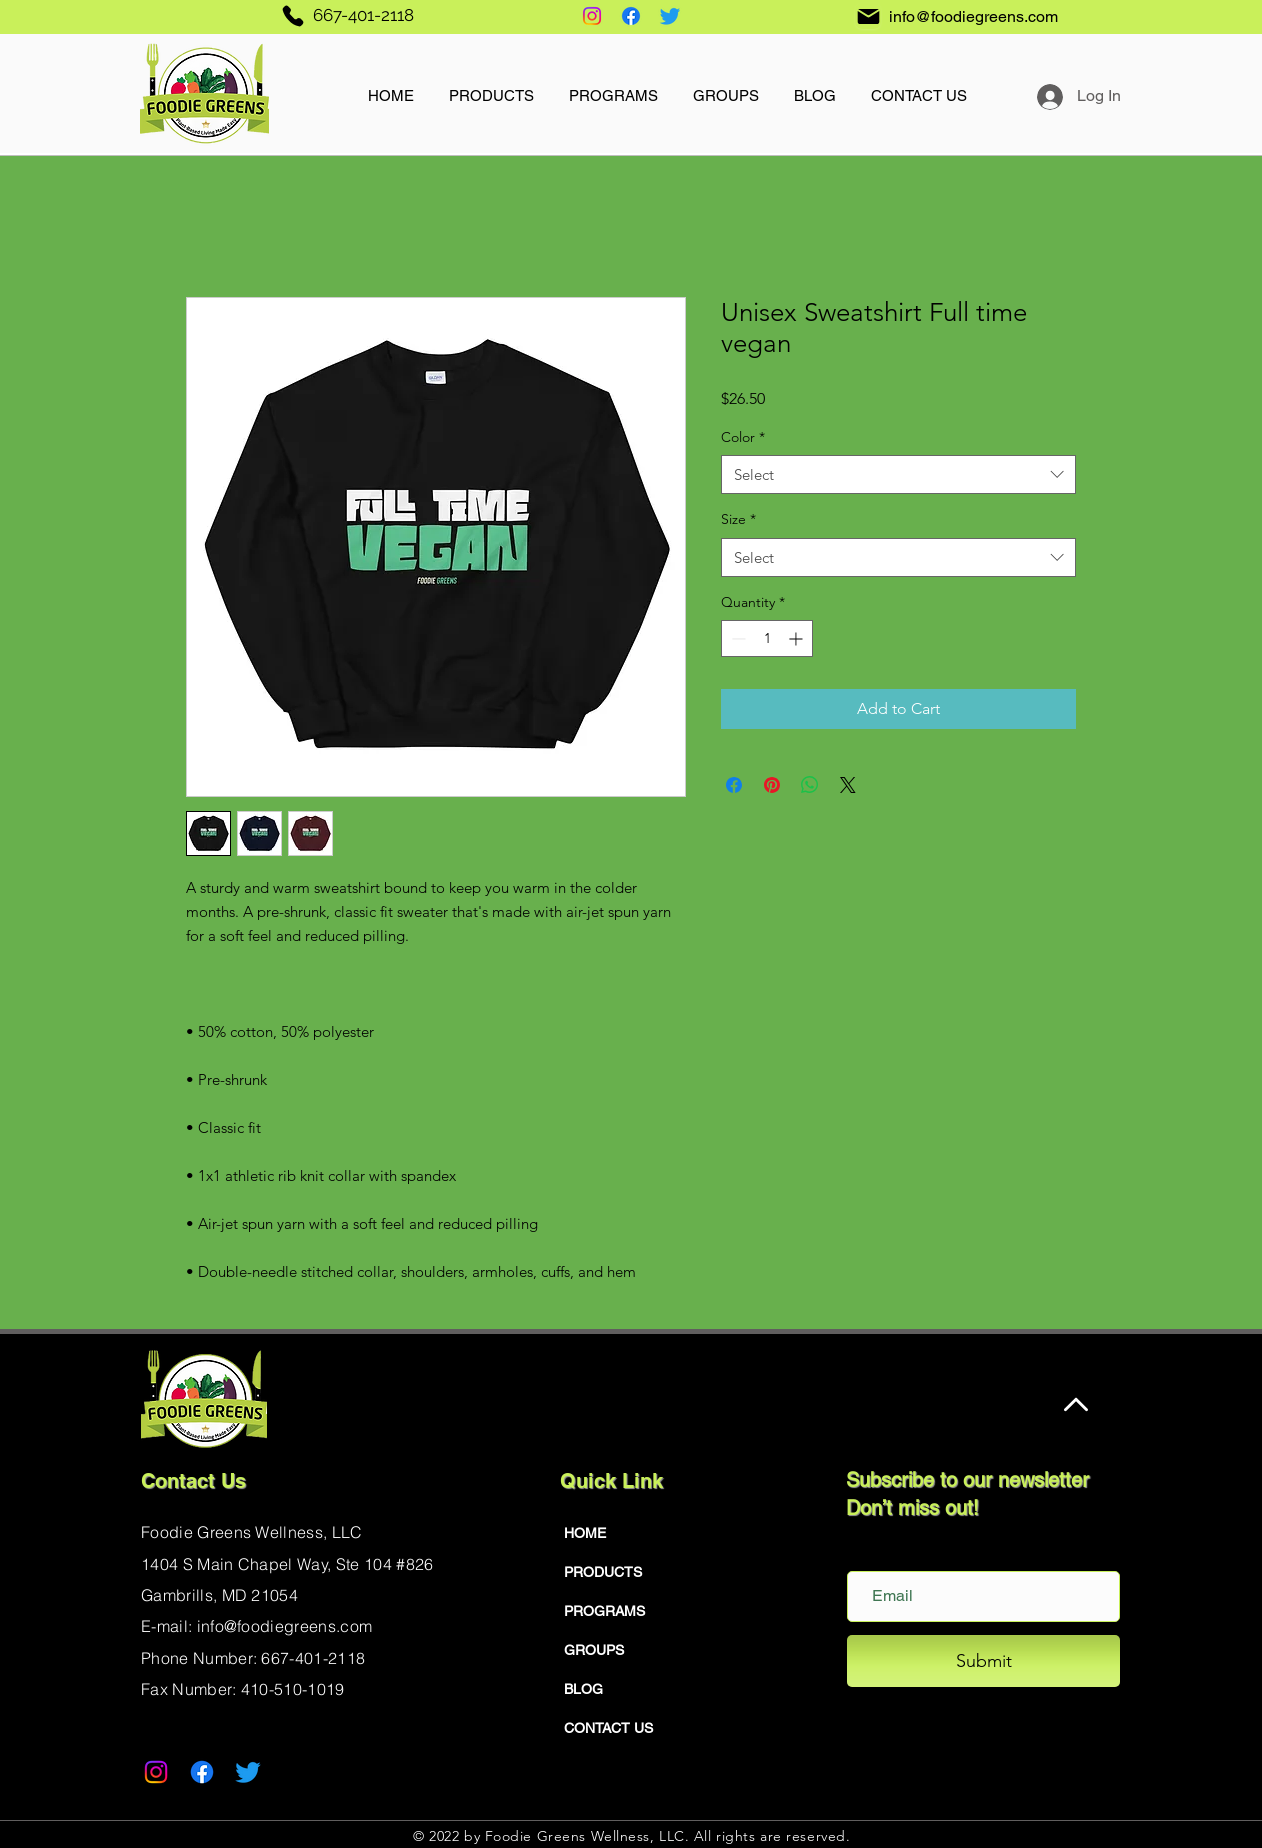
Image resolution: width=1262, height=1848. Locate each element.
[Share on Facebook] (734, 785)
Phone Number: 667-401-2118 (253, 1658)
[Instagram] (592, 16)
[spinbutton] (767, 638)
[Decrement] (736, 638)
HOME (585, 1533)
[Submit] (983, 1661)
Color (743, 437)
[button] (491, 87)
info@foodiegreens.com (973, 16)
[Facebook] (631, 16)
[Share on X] (848, 785)
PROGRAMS (604, 1611)
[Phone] (293, 16)
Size (738, 519)
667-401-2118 (363, 15)
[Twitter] (670, 16)
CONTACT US (608, 1728)
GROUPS (594, 1650)
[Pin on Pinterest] (772, 785)
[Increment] (797, 638)
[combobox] (898, 474)
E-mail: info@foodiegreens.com (256, 1626)
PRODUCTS (603, 1572)
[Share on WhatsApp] (810, 785)
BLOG (583, 1689)
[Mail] (868, 16)
